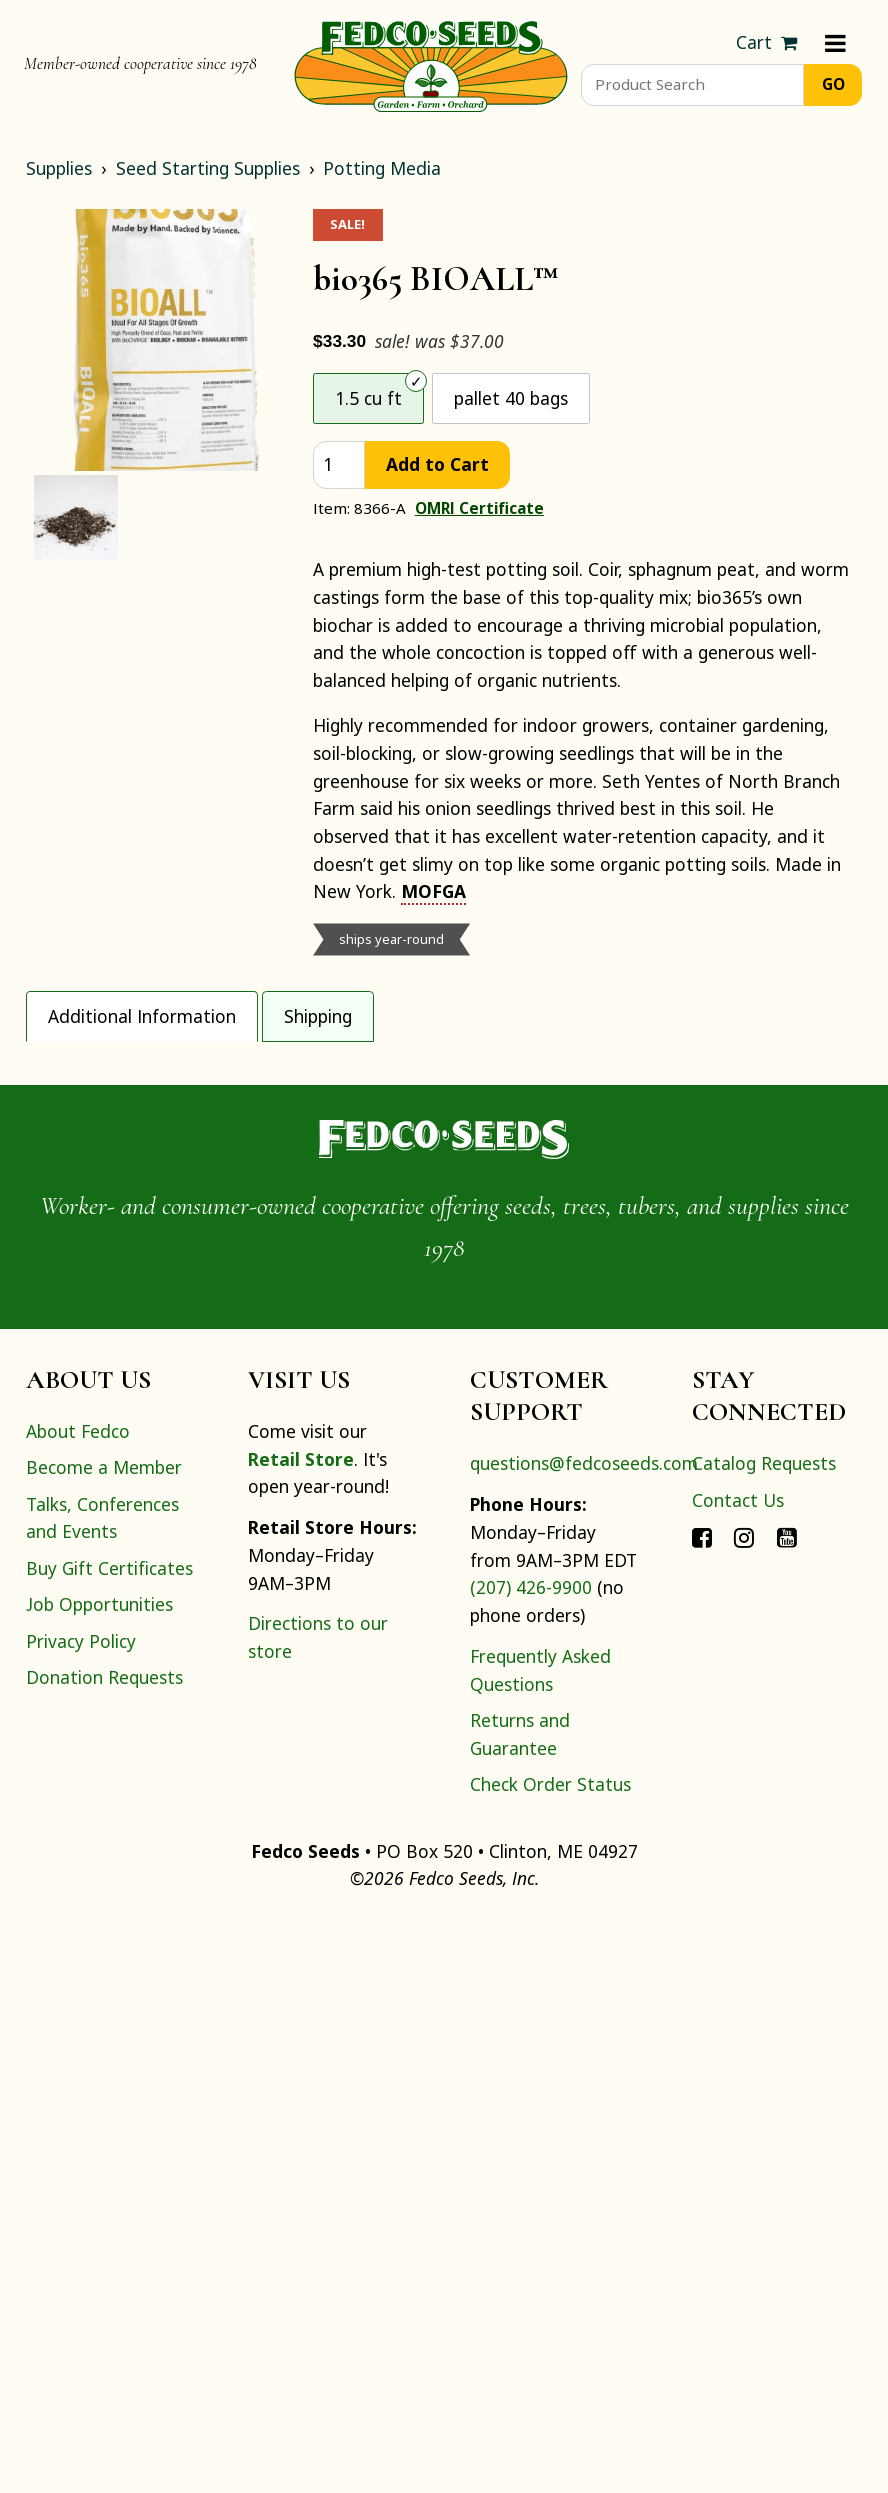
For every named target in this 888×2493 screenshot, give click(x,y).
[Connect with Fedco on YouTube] (787, 2110)
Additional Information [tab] (142, 1016)
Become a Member (104, 2041)
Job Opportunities (99, 2178)
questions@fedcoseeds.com (584, 2037)
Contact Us (738, 2073)
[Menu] (835, 43)
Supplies (59, 168)
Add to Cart (437, 464)
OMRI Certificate (479, 508)
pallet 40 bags (511, 398)
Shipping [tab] (318, 1016)
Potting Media (382, 168)
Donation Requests (104, 2250)
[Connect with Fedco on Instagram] (744, 2110)
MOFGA (433, 891)
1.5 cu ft (368, 398)
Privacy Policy (81, 2214)
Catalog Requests (764, 2037)
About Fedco (78, 2004)
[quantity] (339, 465)
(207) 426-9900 (531, 2161)
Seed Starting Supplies (208, 168)
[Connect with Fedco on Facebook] (702, 2110)
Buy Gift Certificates (109, 2141)
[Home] (431, 64)
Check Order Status (550, 2357)
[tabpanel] (444, 1327)
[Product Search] (692, 85)
